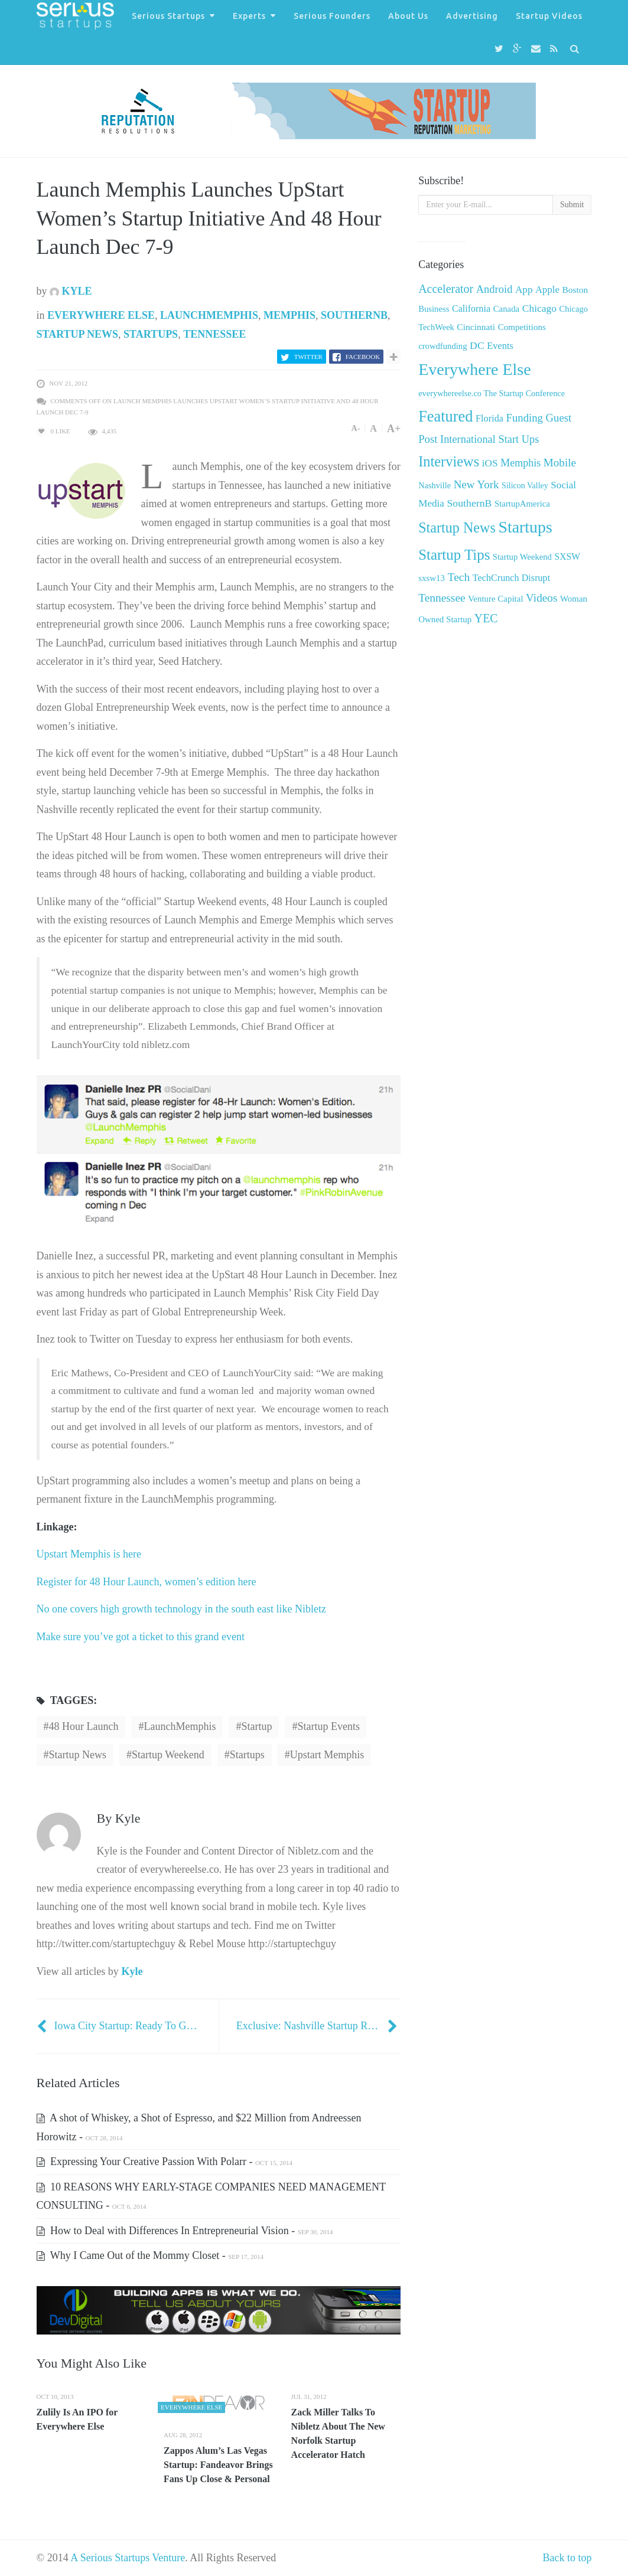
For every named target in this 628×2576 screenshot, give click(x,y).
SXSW (567, 556)
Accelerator (445, 288)
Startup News (78, 334)
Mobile (560, 462)
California (471, 308)
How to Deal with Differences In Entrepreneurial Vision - (185, 2231)
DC (477, 345)
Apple (547, 289)
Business (433, 309)
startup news (78, 1755)
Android (494, 289)
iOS (490, 463)
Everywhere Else (101, 315)
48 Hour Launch (84, 1726)
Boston (575, 290)
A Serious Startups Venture (127, 2558)
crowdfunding (442, 346)
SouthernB (354, 315)
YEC (486, 618)
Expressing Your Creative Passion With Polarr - (164, 2161)
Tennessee (214, 334)
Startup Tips (454, 555)
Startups (150, 334)
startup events (328, 1726)
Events (500, 345)
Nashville (434, 485)
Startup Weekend (168, 1755)
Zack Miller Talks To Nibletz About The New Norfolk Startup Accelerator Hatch (338, 2433)
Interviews (448, 461)
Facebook (363, 356)
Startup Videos (549, 16)
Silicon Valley (525, 485)
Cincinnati (476, 327)
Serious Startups (168, 16)
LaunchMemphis (209, 315)
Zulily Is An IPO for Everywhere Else (77, 2419)
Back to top (567, 2558)
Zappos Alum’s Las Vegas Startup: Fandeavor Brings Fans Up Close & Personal (218, 2465)
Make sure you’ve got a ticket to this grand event (141, 1637)
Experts (249, 16)
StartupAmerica (522, 503)
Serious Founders (332, 16)
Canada (506, 309)
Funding (524, 418)
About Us (408, 16)
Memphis (289, 315)
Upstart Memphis (327, 1755)
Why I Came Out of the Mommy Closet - (150, 2255)
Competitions (522, 327)
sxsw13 (431, 578)
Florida (489, 418)
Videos (541, 598)
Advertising (472, 16)
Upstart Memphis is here (89, 1554)
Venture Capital (495, 598)
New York (476, 484)
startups (247, 1755)
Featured (445, 416)
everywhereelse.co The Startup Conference (491, 393)
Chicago (539, 308)
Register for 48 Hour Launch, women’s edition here (146, 1582)
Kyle (71, 291)
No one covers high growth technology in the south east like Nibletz (181, 1609)
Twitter (308, 356)
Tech (459, 577)
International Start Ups (489, 439)
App (524, 289)
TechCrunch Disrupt (511, 578)
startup (256, 1726)
